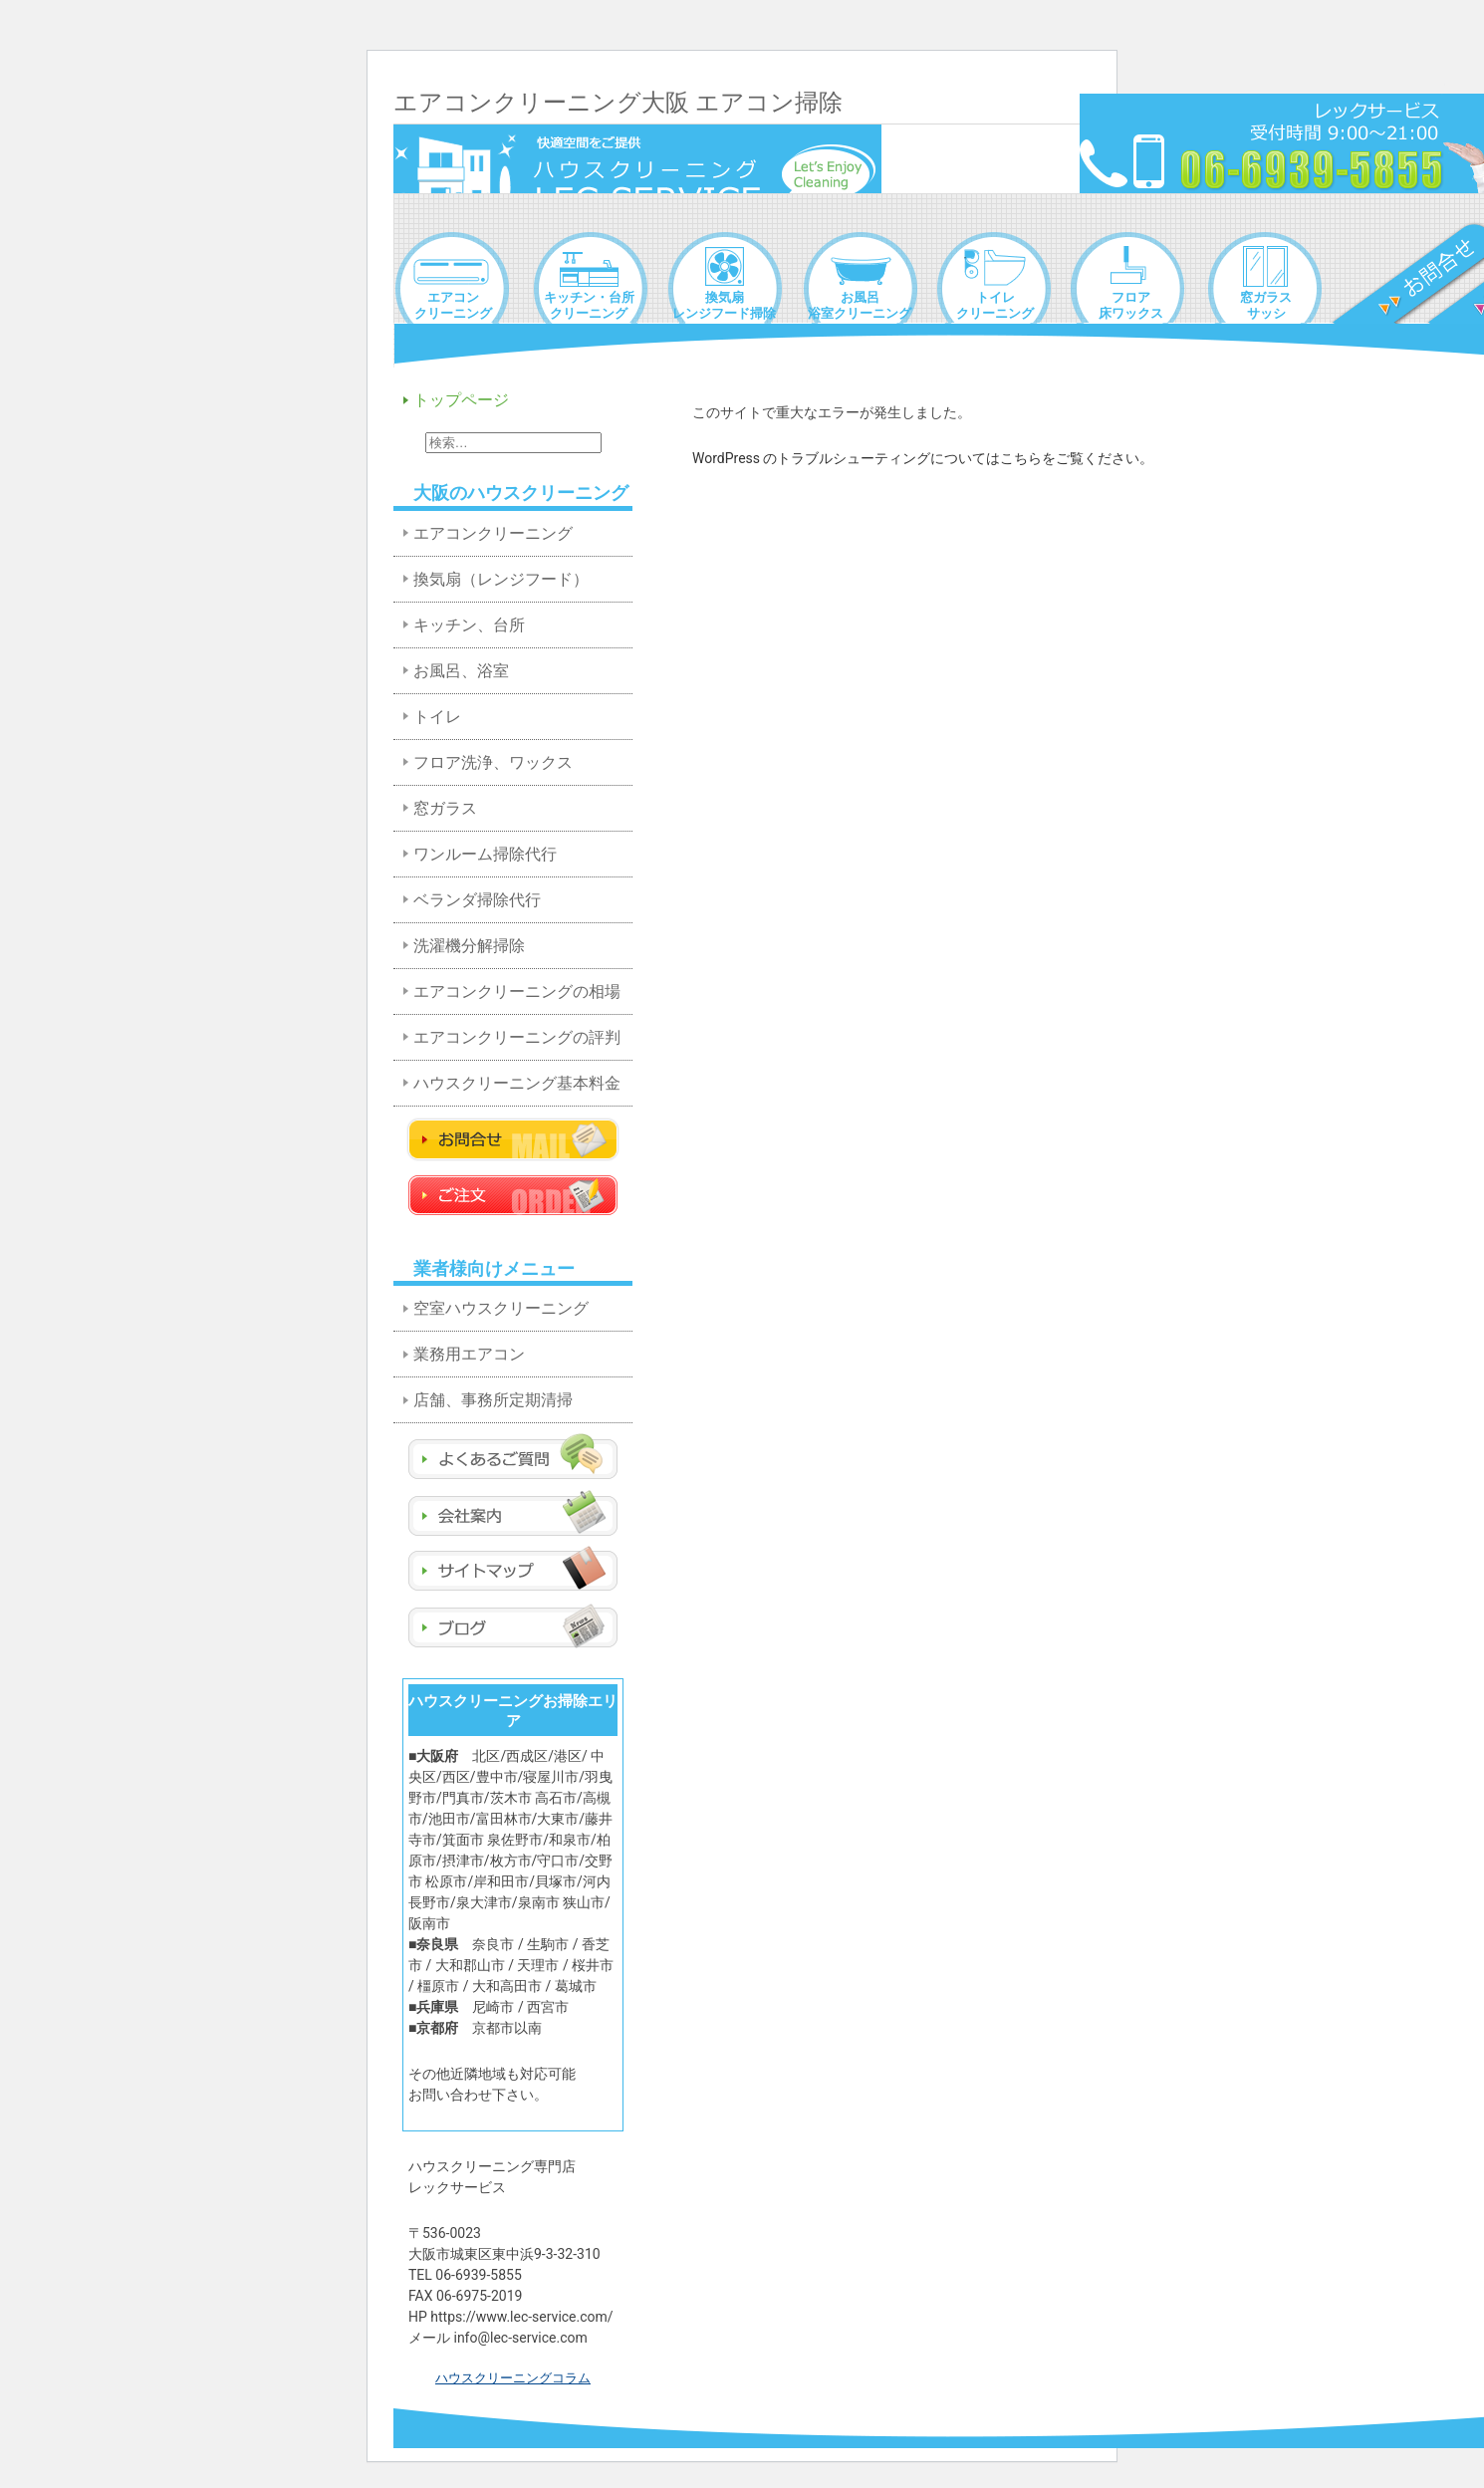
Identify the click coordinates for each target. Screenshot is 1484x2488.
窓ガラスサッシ (1266, 305)
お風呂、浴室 (461, 670)
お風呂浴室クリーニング (859, 305)
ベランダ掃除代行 (477, 899)
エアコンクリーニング (453, 305)
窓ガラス (445, 808)
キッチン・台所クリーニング (589, 305)
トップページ (461, 399)
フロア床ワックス (1131, 305)
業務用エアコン (469, 1354)
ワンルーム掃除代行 (485, 854)
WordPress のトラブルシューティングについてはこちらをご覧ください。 (923, 458)
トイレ (437, 716)
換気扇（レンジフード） (501, 579)
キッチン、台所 (469, 625)
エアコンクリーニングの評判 (516, 1037)
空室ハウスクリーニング (501, 1308)
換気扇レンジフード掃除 (724, 305)
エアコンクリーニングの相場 (516, 991)
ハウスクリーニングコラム (513, 2377)
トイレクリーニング (995, 305)
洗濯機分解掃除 (469, 945)
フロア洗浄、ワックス (493, 762)
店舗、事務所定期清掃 (493, 1399)
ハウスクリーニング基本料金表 (516, 1090)
